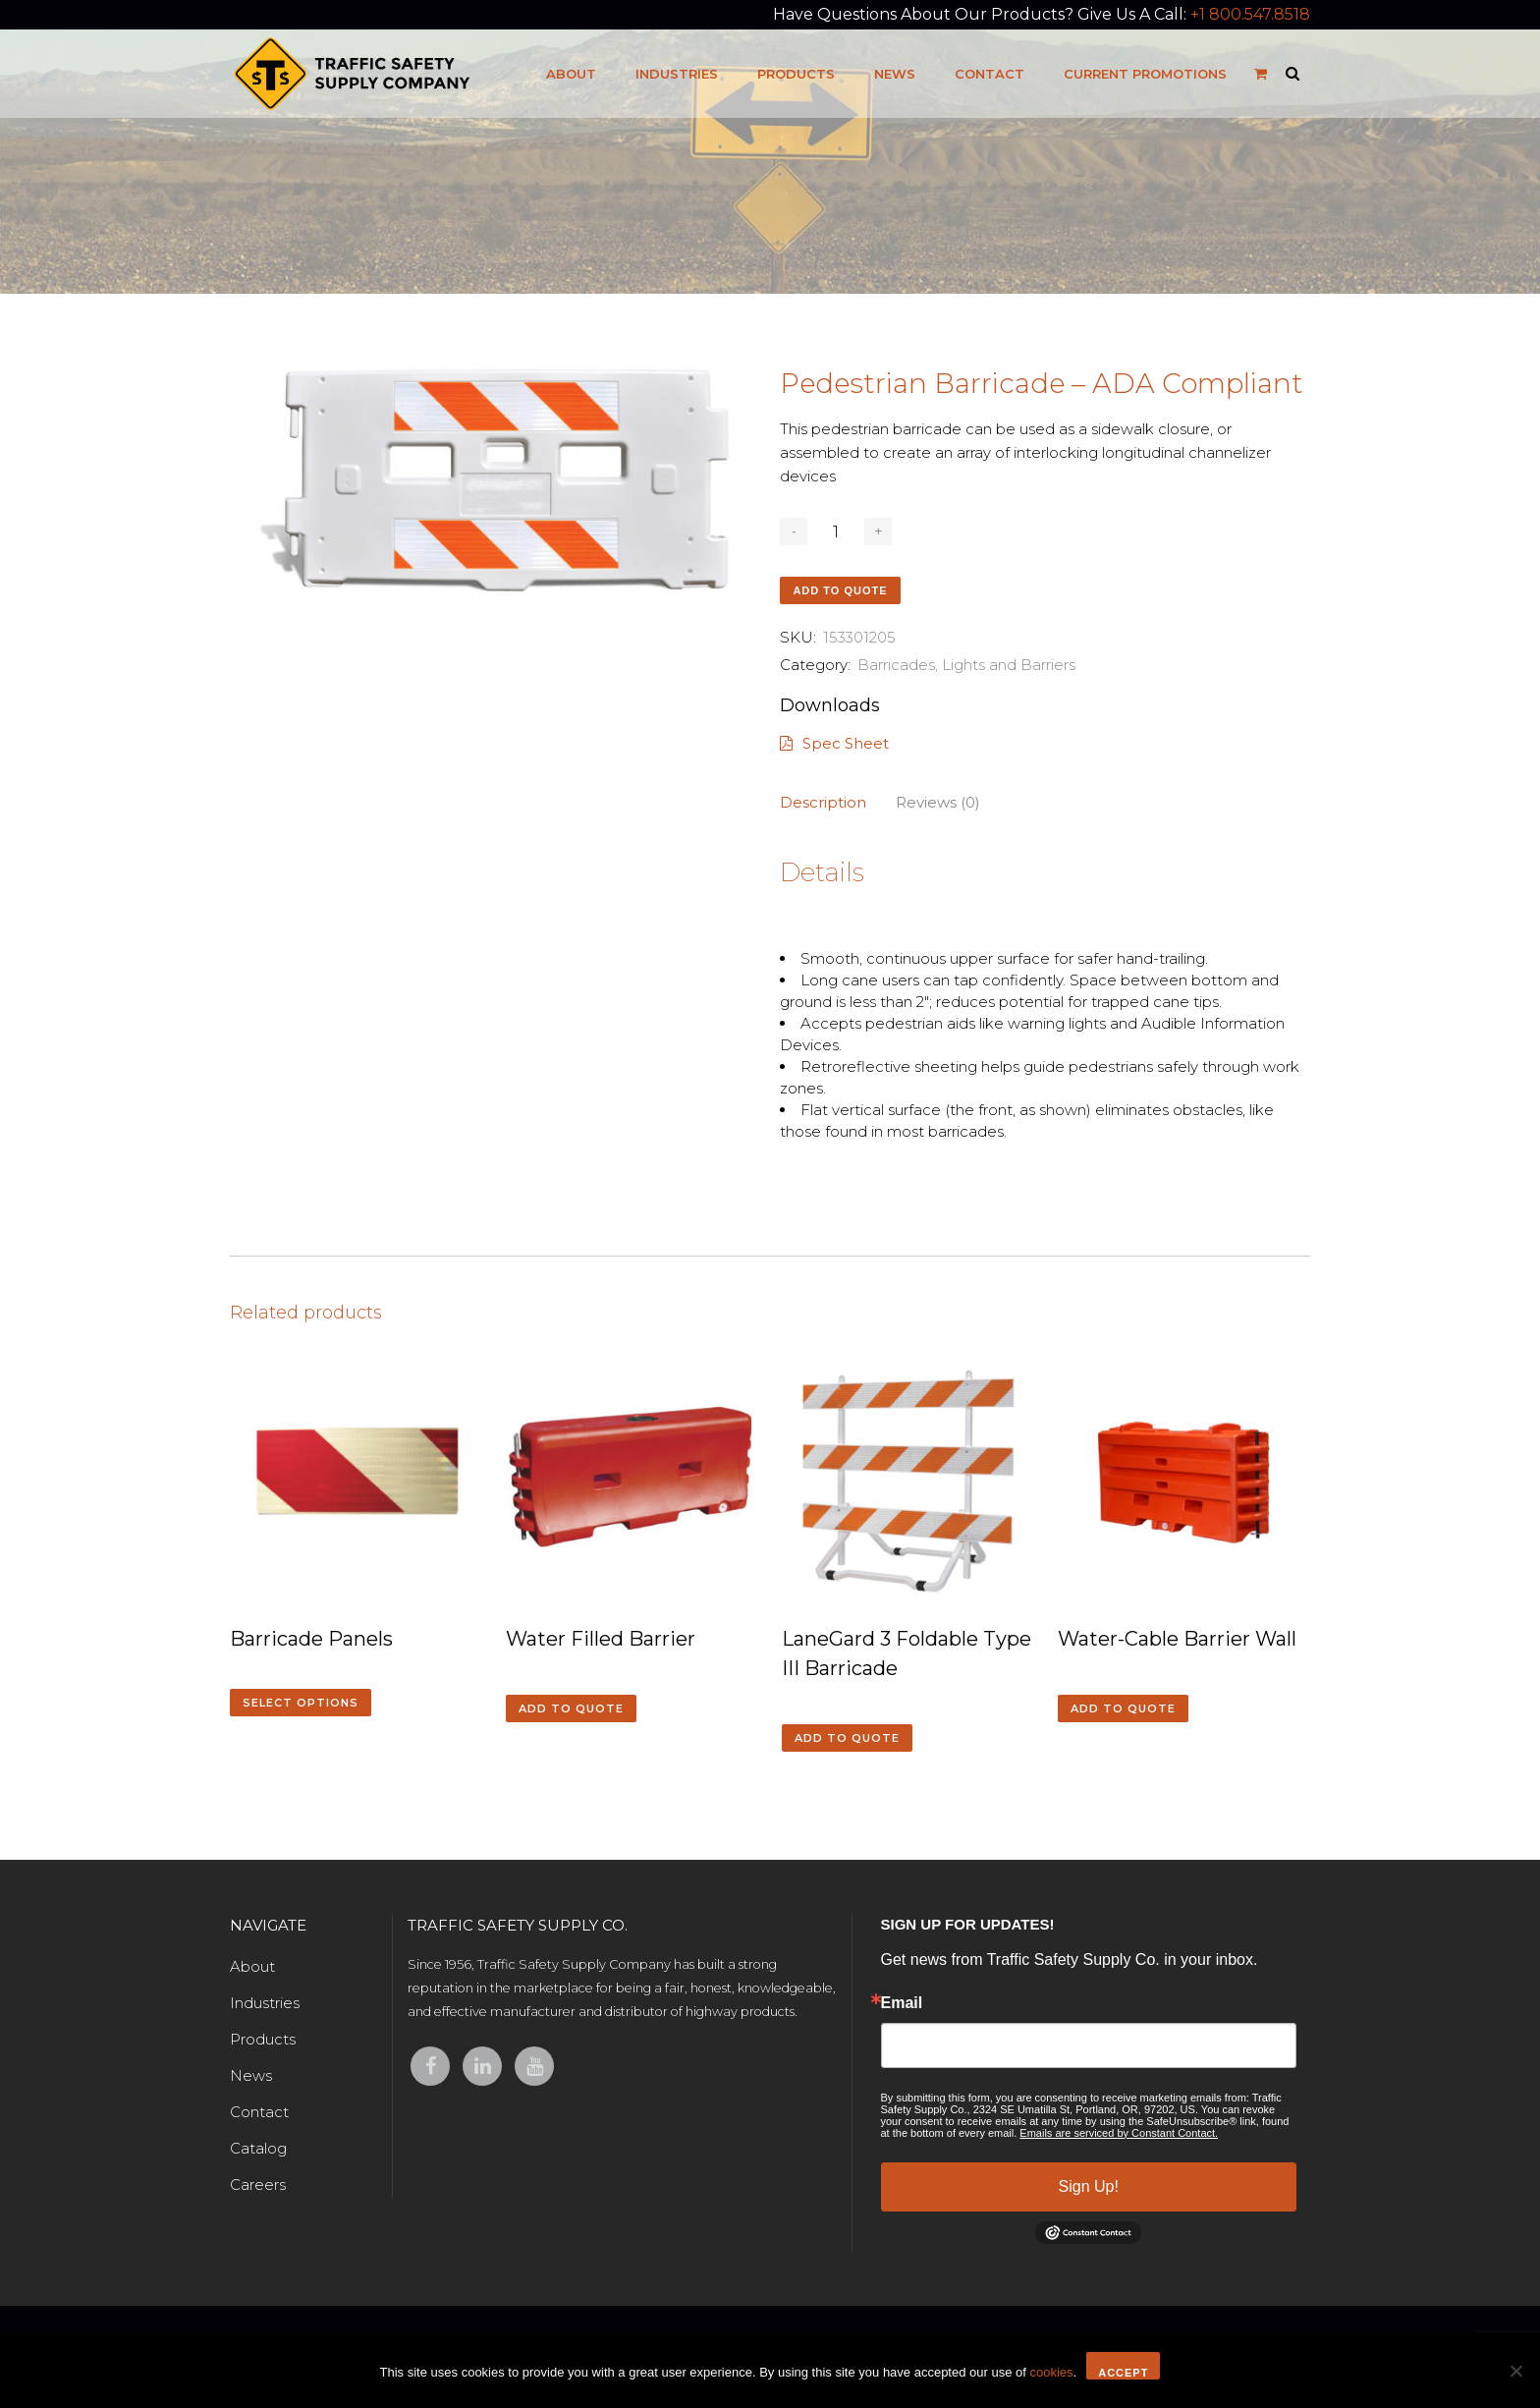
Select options (300, 1702)
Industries (265, 2002)
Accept (1123, 2373)
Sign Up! (1089, 2186)
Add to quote (840, 590)
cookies (1050, 2372)
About (252, 1966)
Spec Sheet (834, 743)
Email (902, 2003)
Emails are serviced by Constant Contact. (1118, 2133)
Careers (258, 2184)
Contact (259, 2111)
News (251, 2075)
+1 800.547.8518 (1250, 14)
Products (263, 2039)
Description (823, 802)
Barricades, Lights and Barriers (966, 664)
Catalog (258, 2148)
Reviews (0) (938, 802)
